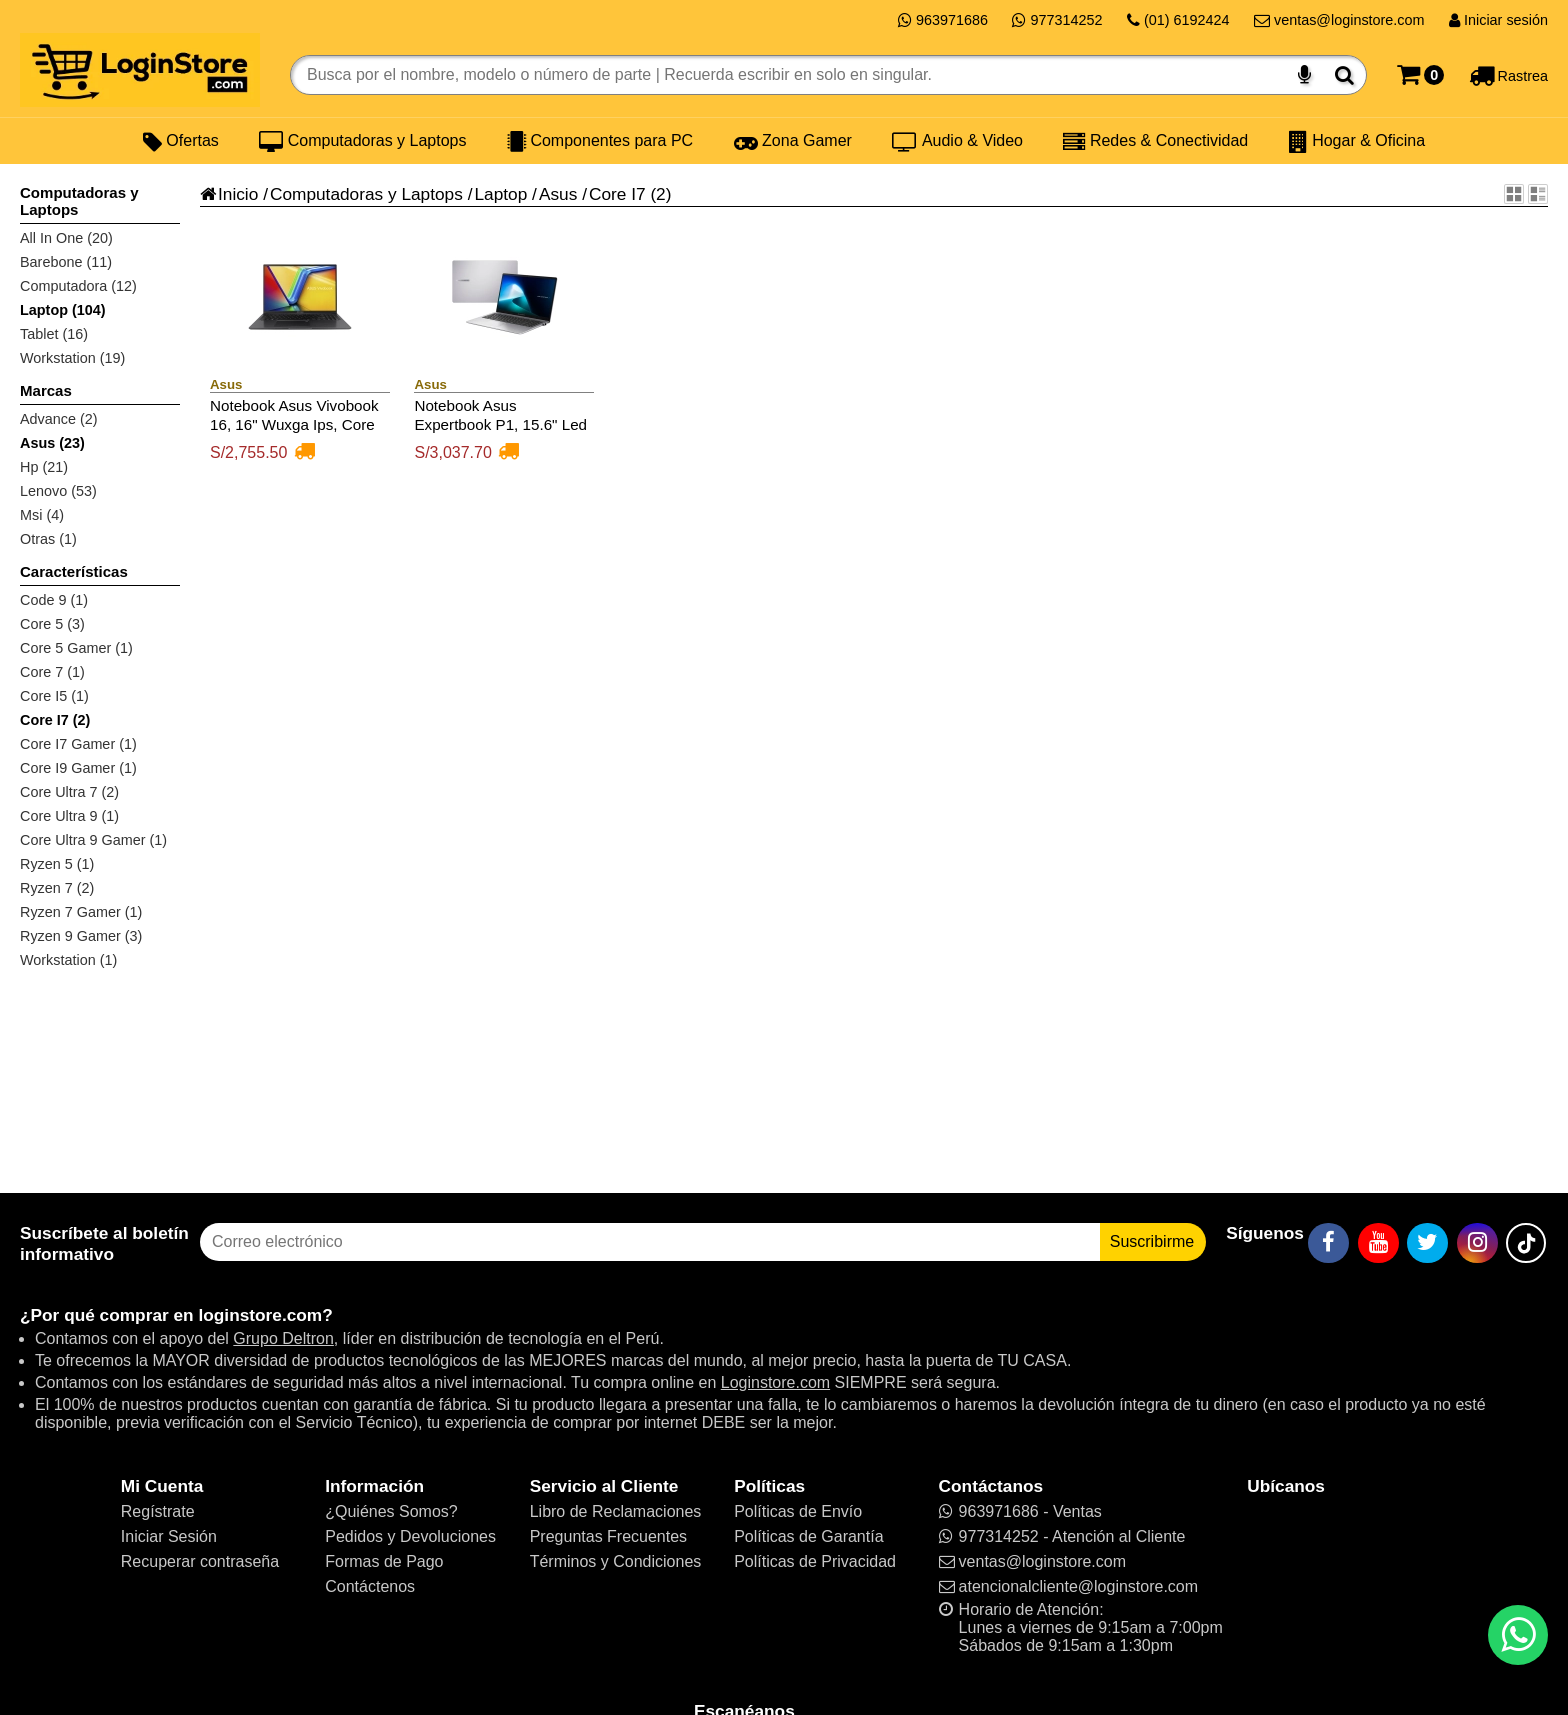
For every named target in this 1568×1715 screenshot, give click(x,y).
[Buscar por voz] (1304, 75)
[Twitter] (1427, 1243)
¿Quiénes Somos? (391, 1511)
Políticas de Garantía (808, 1536)
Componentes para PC (600, 141)
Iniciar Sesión (169, 1536)
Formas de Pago (384, 1561)
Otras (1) (48, 539)
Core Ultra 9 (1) (69, 816)
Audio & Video (957, 141)
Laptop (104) (63, 310)
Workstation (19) (72, 358)
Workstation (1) (68, 960)
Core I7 (617, 194)
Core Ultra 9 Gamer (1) (93, 840)
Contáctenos (370, 1586)
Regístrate (158, 1511)
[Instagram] (1477, 1243)
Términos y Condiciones (616, 1561)
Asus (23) (52, 443)
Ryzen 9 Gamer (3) (81, 936)
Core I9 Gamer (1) (78, 768)
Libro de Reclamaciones (616, 1511)
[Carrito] (1420, 75)
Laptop (500, 194)
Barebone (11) (66, 262)
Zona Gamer (793, 141)
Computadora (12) (78, 286)
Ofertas (181, 141)
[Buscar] (1344, 75)
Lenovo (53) (58, 491)
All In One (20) (66, 238)
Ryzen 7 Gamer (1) (81, 912)
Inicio (229, 194)
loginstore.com (260, 1315)
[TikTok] (1526, 1243)
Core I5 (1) (54, 696)
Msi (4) (42, 515)
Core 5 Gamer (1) (76, 648)
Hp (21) (44, 467)
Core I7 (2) (55, 720)
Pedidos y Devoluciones (410, 1536)
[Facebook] (1328, 1243)
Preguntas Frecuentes (608, 1536)
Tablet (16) (54, 334)
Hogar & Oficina (1357, 141)
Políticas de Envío (798, 1511)
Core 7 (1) (52, 672)
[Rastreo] (1508, 75)
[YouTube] (1378, 1243)
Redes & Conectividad (1155, 141)
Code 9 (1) (54, 600)
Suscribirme (1152, 1241)
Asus (558, 194)
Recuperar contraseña (200, 1561)
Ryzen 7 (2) (57, 888)
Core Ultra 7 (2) (69, 792)
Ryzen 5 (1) (57, 864)
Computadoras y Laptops (362, 141)
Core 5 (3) (52, 624)
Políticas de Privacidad (815, 1561)
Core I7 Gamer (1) (78, 744)
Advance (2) (59, 419)
